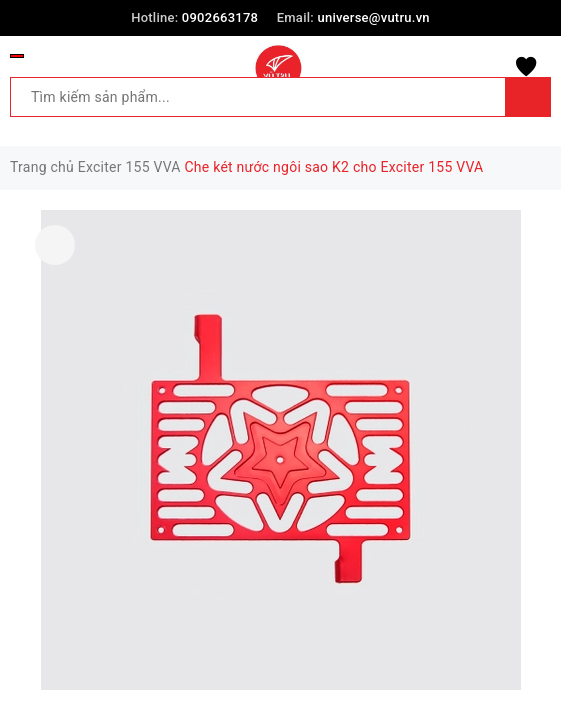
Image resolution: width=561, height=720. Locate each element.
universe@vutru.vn (373, 17)
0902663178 (220, 17)
